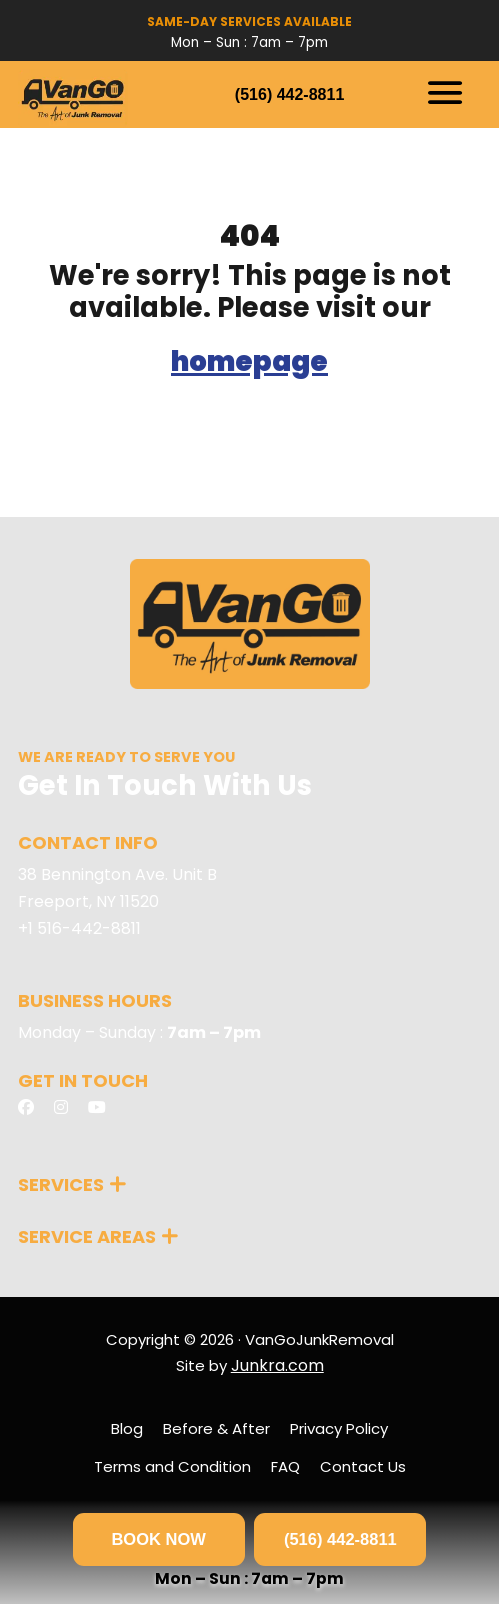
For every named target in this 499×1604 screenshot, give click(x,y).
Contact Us (363, 1466)
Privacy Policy (339, 1428)
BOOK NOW (158, 1539)
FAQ (285, 1466)
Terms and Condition (172, 1466)
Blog (127, 1428)
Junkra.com (277, 1365)
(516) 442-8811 (289, 94)
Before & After (216, 1428)
